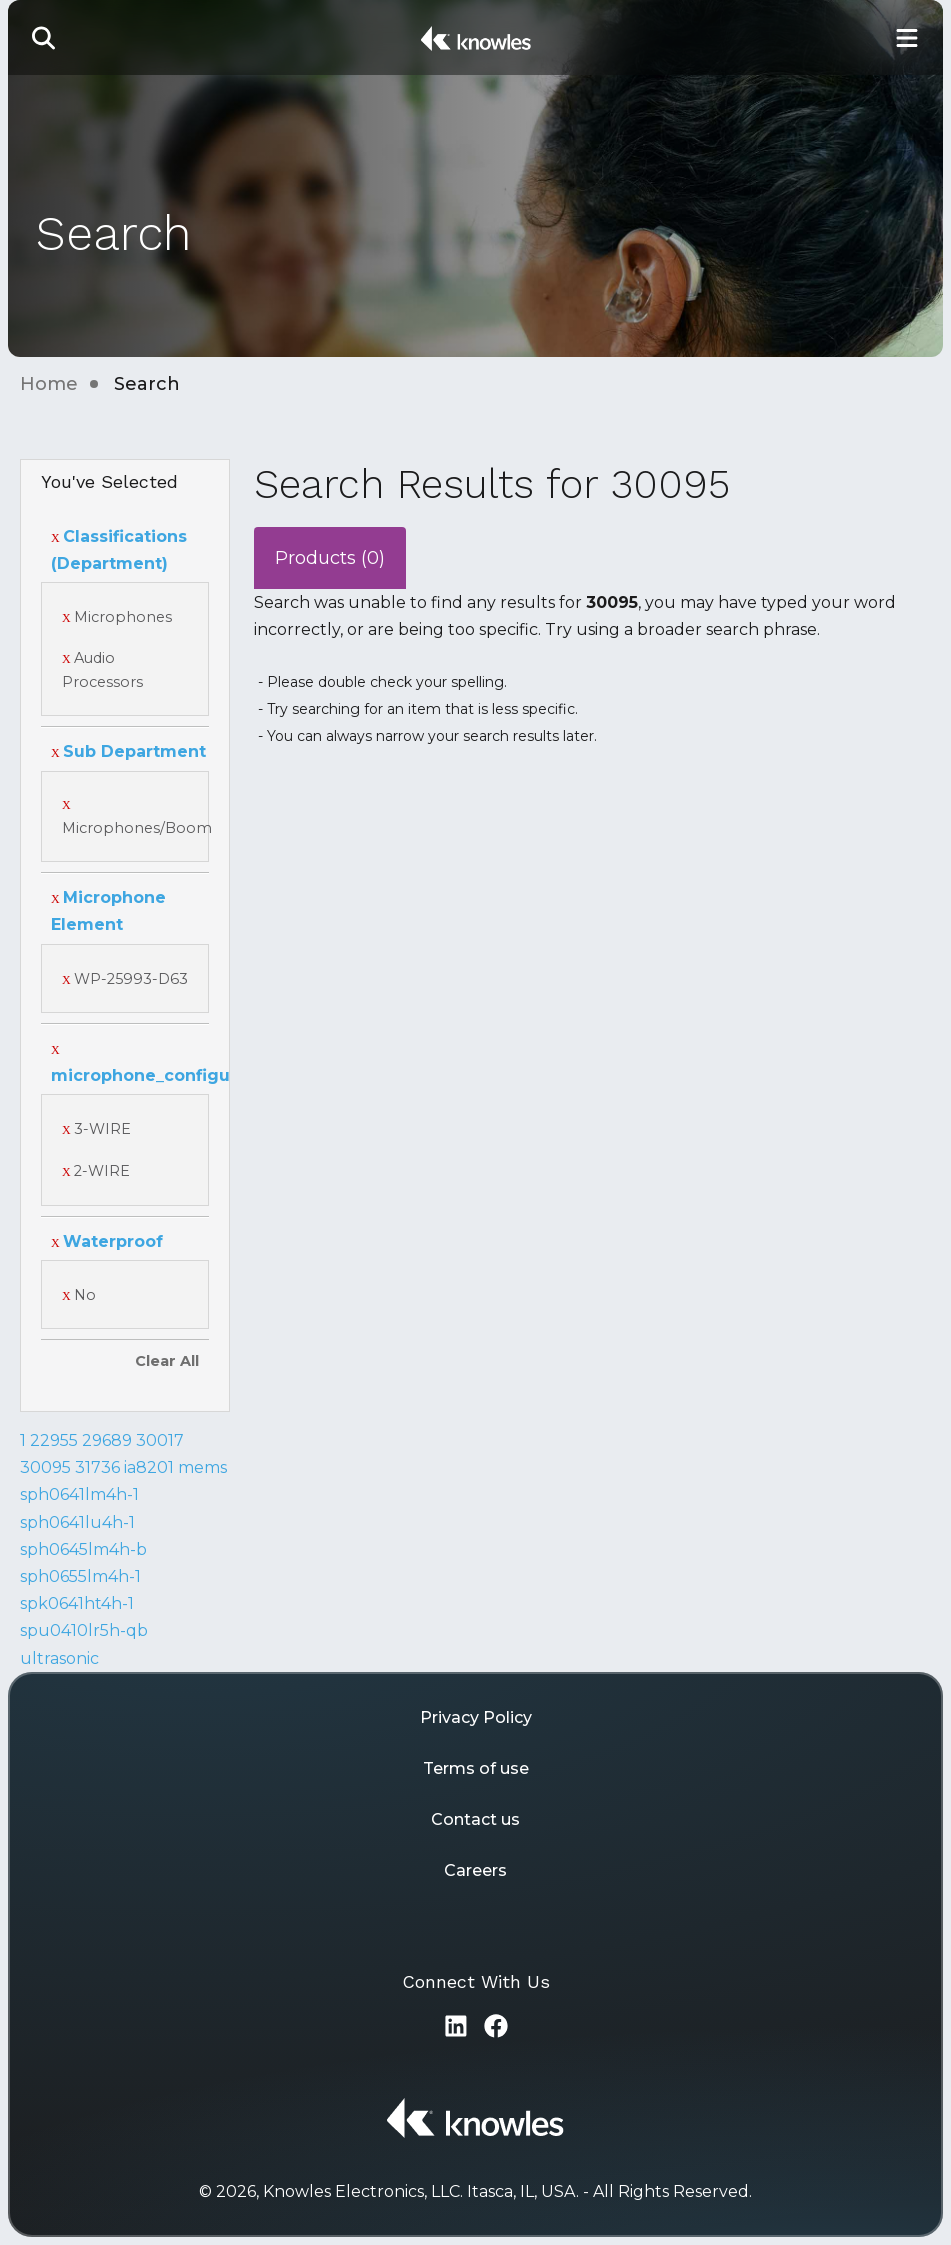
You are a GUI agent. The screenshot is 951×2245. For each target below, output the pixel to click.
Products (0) (330, 558)
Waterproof (107, 1241)
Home (49, 384)
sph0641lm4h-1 (79, 1494)
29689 (107, 1440)
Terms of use (476, 1768)
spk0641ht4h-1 (77, 1603)
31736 (97, 1467)
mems (202, 1467)
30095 (45, 1467)
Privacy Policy (476, 1717)
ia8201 (149, 1467)
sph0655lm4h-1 (80, 1576)
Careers (475, 1870)
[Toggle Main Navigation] (907, 37)
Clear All (167, 1361)
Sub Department (128, 751)
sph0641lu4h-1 (77, 1522)
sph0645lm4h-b (83, 1549)
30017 (160, 1440)
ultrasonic (59, 1658)
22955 (54, 1440)
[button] (44, 37)
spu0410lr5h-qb (84, 1630)
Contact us (475, 1819)
